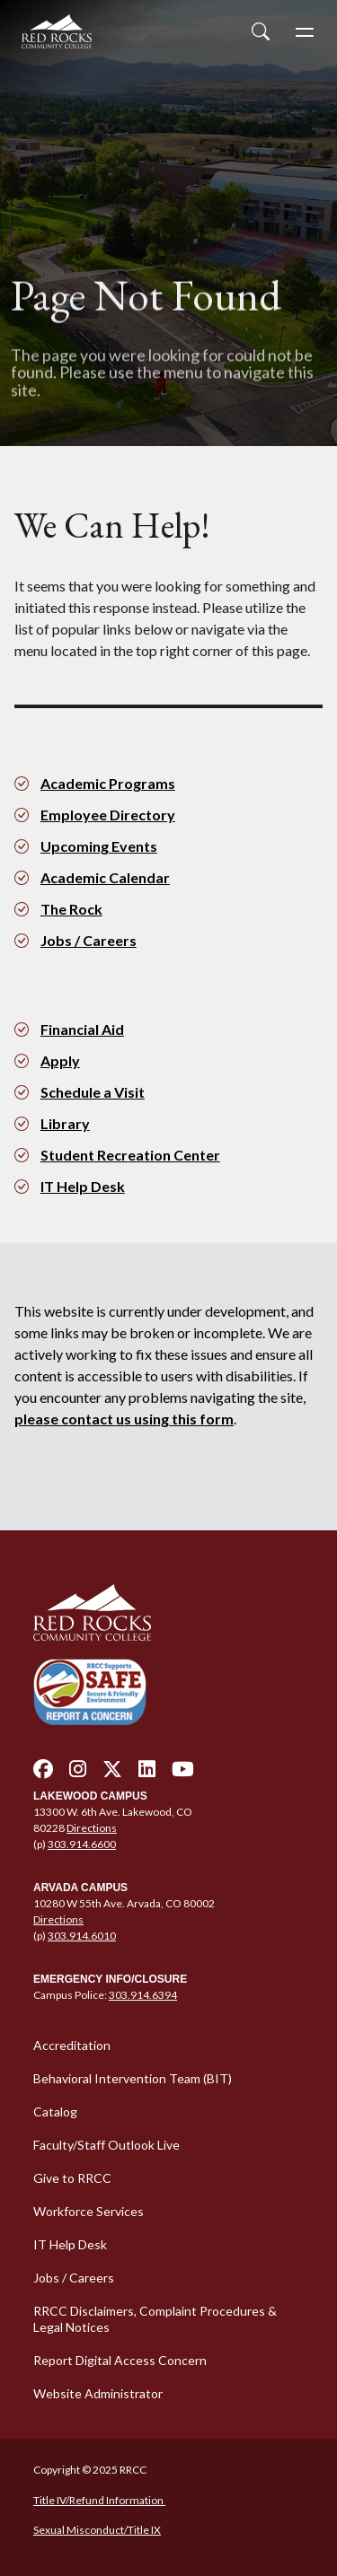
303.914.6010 (82, 1935)
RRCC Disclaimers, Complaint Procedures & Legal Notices (155, 2319)
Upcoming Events (98, 845)
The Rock (71, 908)
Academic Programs (107, 783)
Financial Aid (82, 1029)
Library (65, 1123)
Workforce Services (88, 2211)
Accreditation (72, 2045)
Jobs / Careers (88, 940)
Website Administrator (98, 2393)
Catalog (55, 2111)
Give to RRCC (72, 2178)
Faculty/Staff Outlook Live (106, 2144)
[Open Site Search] (261, 31)
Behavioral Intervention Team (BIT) (132, 2078)
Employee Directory (107, 814)
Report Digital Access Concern (120, 2360)
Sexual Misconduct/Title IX (97, 2530)
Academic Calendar (105, 877)
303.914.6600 (82, 1844)
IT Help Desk (82, 1186)
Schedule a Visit (92, 1091)
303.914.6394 (143, 1995)
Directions (92, 1828)
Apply (60, 1060)
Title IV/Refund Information (99, 2500)
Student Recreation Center (130, 1154)
